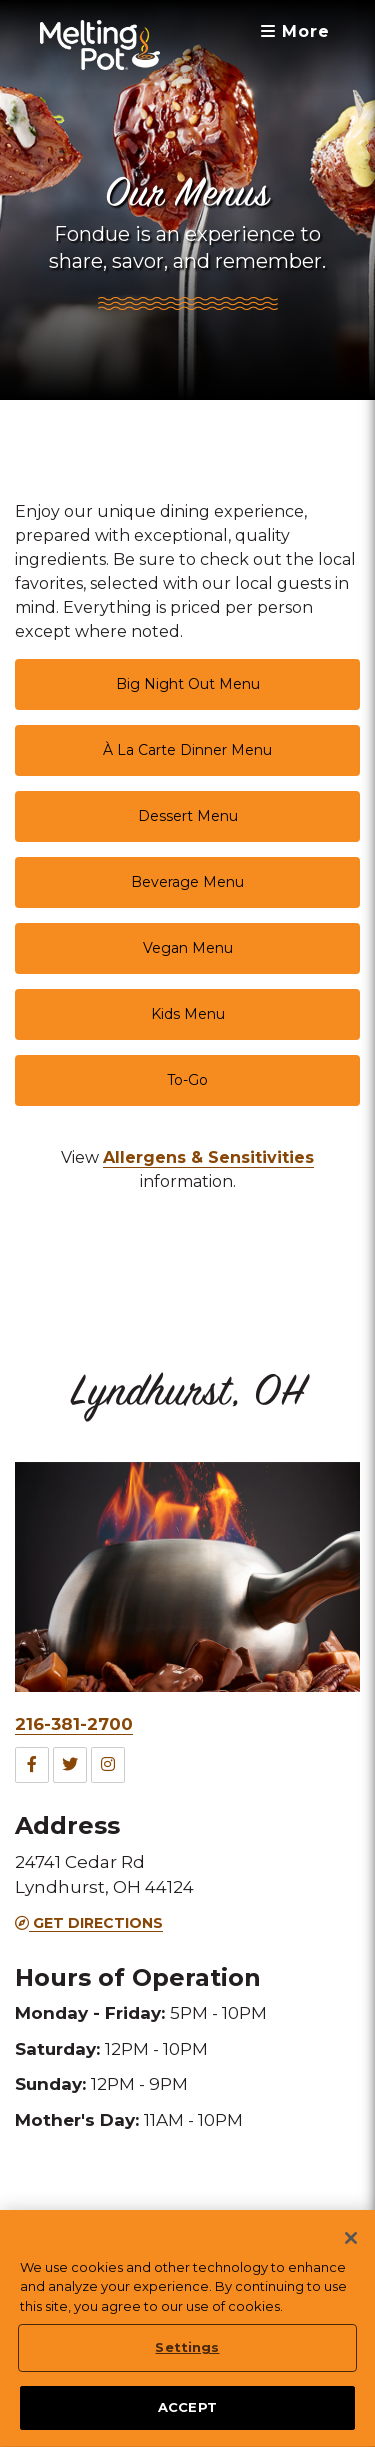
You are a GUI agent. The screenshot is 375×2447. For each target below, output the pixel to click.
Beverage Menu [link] (187, 882)
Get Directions (89, 1923)
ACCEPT (187, 2415)
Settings (187, 2355)
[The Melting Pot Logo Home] (100, 45)
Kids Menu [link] (188, 1014)
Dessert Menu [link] (188, 816)
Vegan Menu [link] (188, 948)
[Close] (351, 2246)
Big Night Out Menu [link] (188, 684)
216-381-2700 (74, 1724)
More (295, 31)
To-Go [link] (187, 1080)
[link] (208, 1158)
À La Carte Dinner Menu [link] (187, 750)
